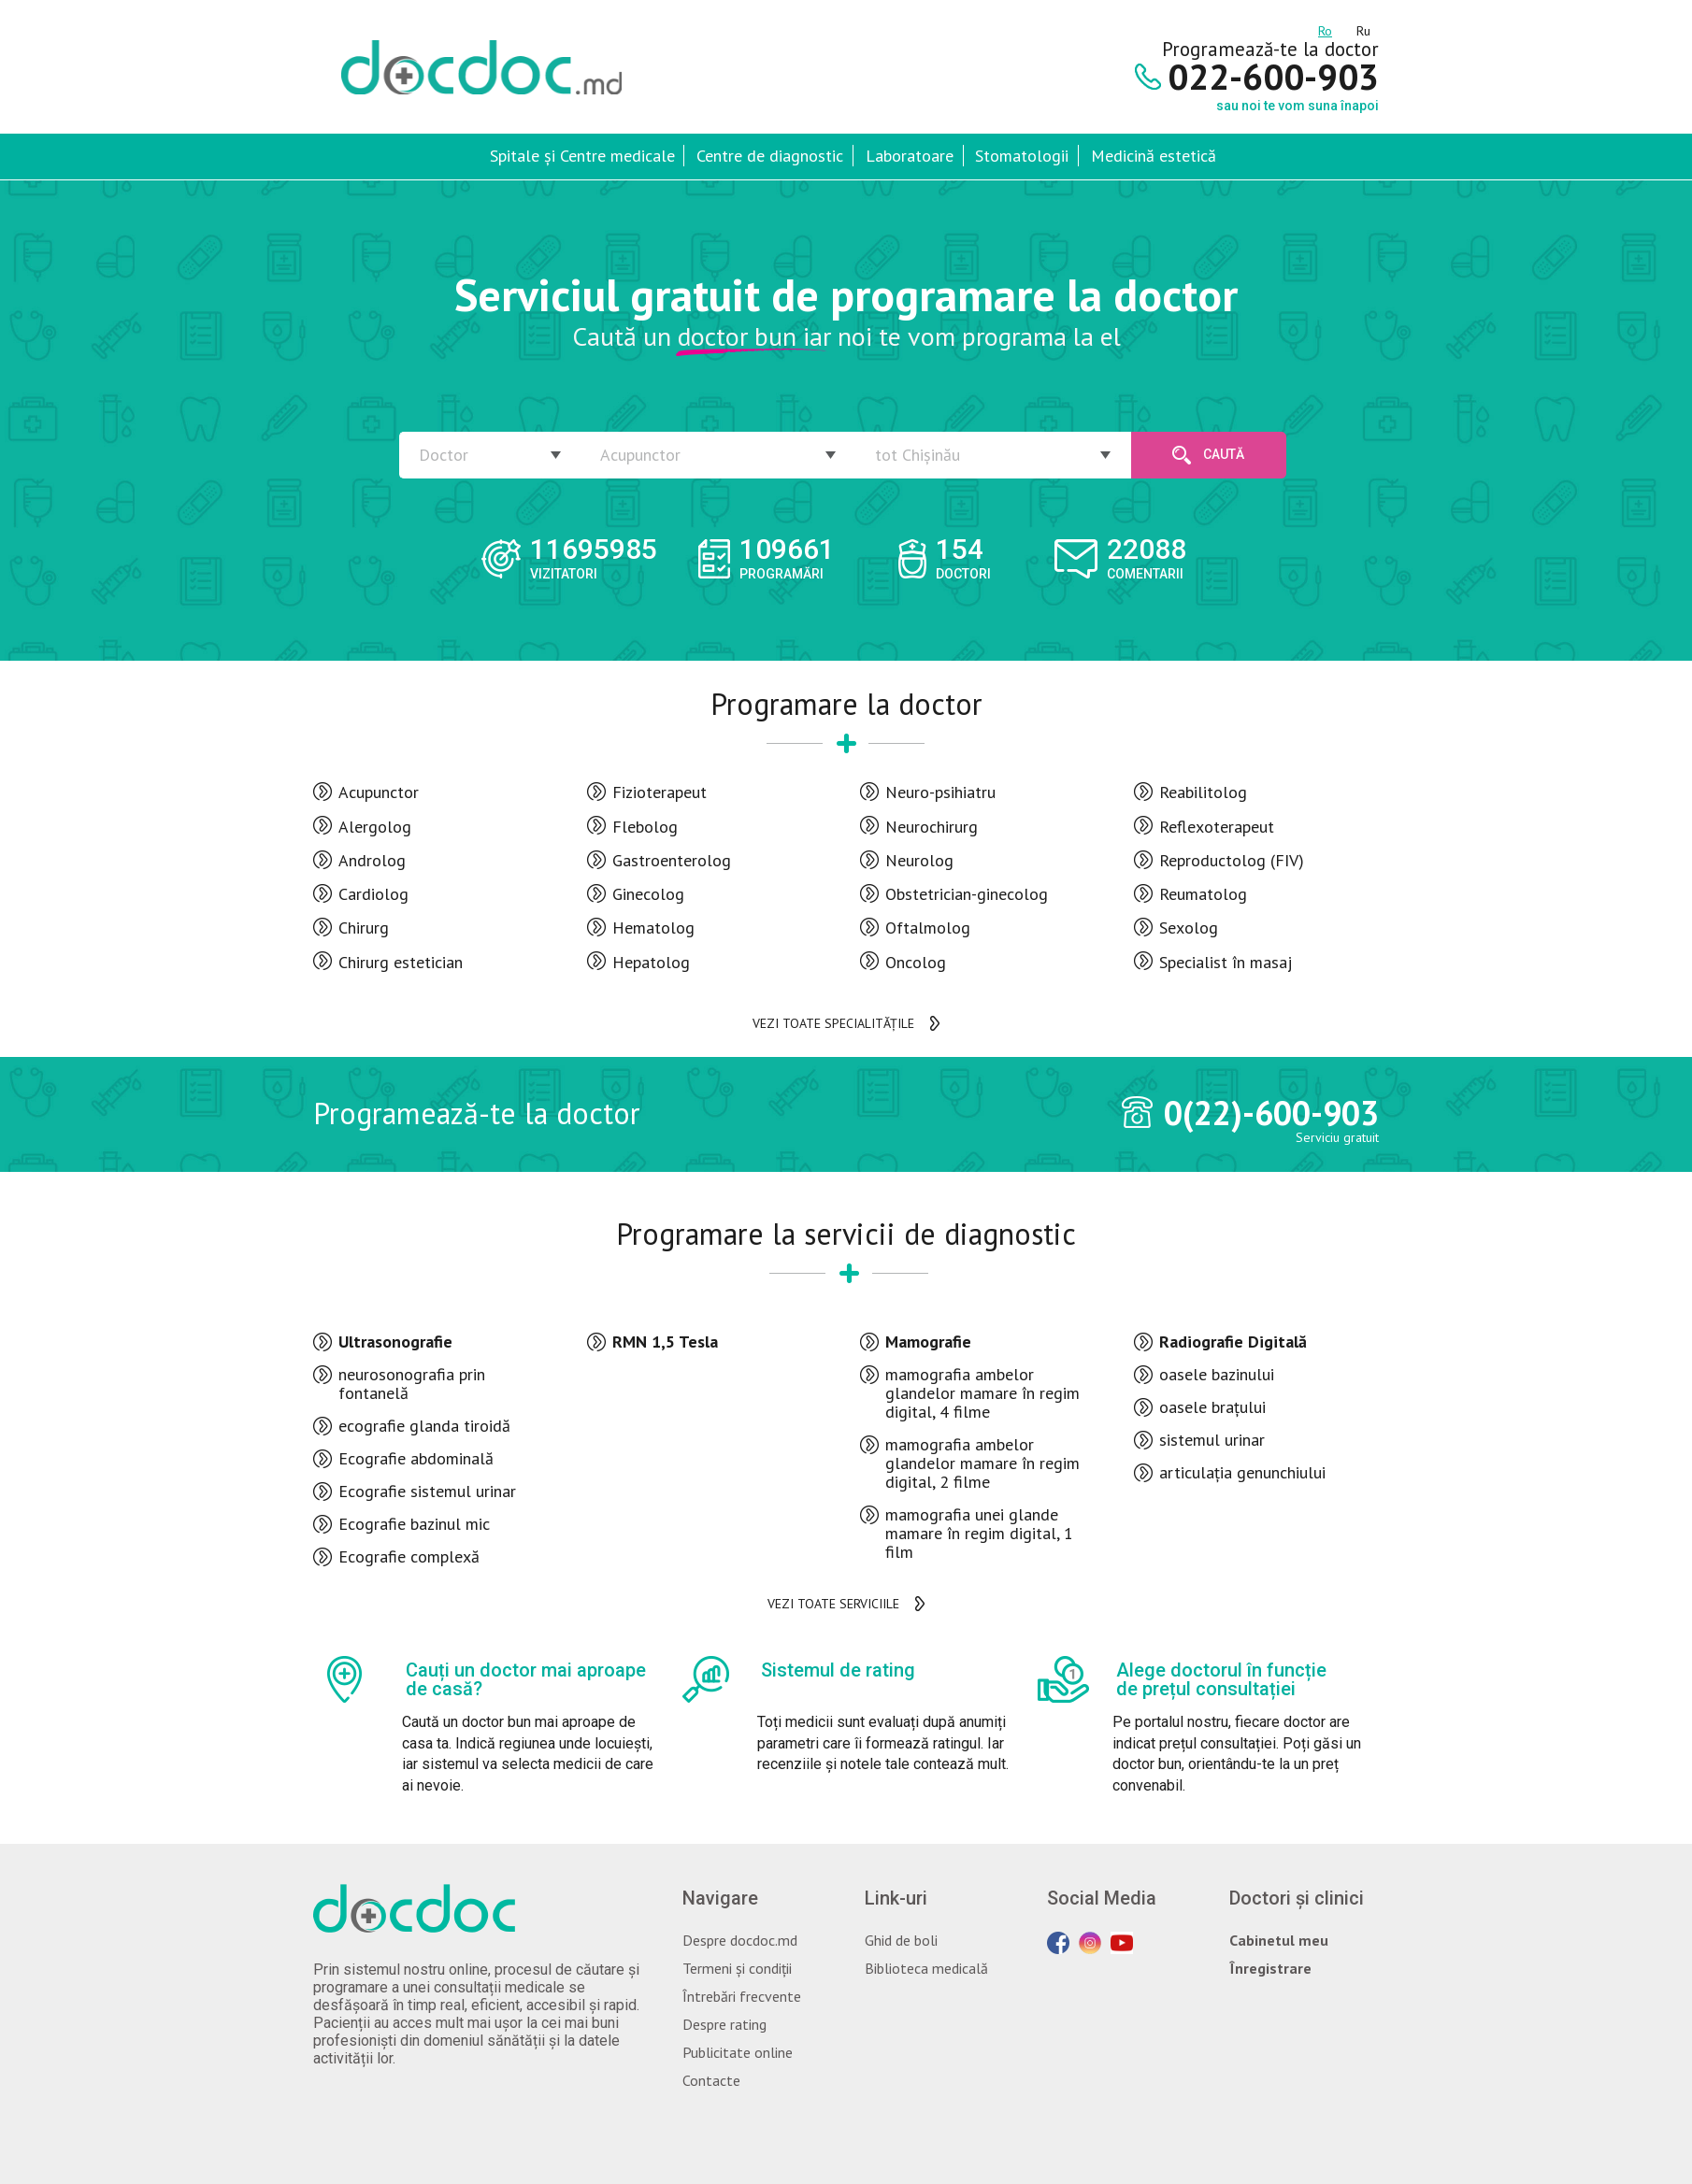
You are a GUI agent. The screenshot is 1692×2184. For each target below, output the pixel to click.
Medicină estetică (1153, 155)
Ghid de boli (901, 1940)
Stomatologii (1021, 155)
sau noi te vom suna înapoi (1297, 105)
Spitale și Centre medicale (582, 155)
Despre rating (724, 2024)
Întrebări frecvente (741, 1996)
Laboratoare (910, 155)
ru (1363, 28)
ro (1325, 28)
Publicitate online (737, 2052)
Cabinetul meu (1278, 1940)
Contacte (711, 2080)
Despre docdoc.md (739, 1940)
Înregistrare (1270, 1968)
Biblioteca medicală (926, 1968)
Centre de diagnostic (769, 155)
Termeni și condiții (737, 1968)
